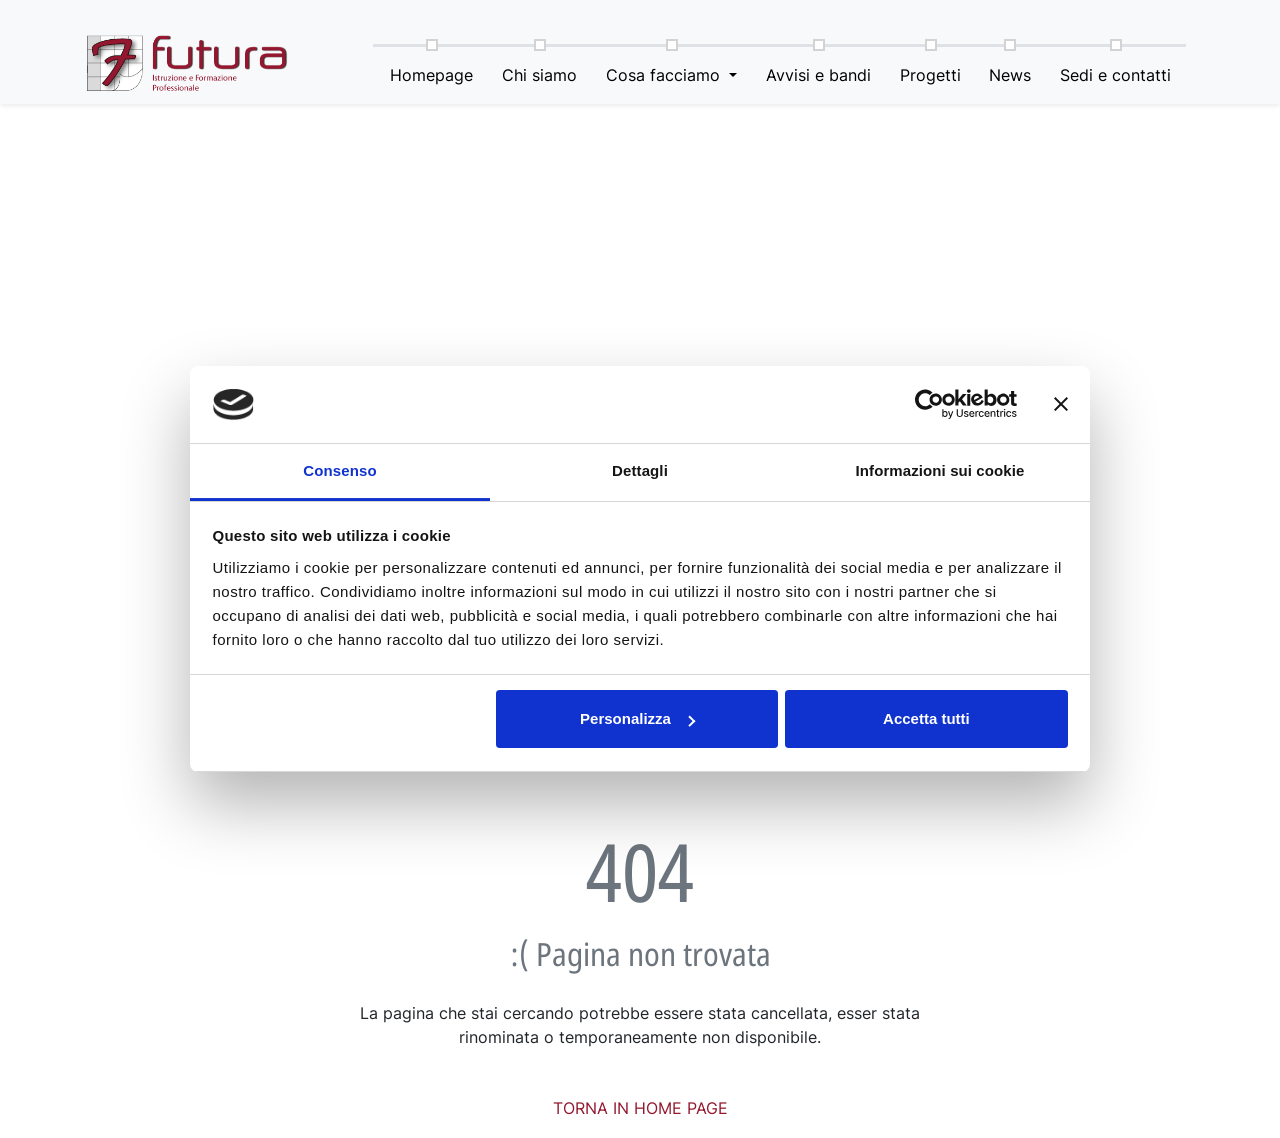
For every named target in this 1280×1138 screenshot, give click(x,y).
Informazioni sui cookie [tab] (940, 470)
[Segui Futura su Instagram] (1133, 21)
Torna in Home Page (640, 1108)
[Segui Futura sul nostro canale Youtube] (1170, 21)
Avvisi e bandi (818, 75)
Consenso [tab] (339, 470)
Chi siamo (540, 75)
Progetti (930, 75)
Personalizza (637, 718)
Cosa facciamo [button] (665, 75)
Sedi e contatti (1116, 75)
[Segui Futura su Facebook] (1096, 21)
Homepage (432, 75)
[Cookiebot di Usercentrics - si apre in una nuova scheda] (929, 405)
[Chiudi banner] (1061, 405)
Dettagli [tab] (640, 470)
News (1011, 75)
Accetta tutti (926, 718)
